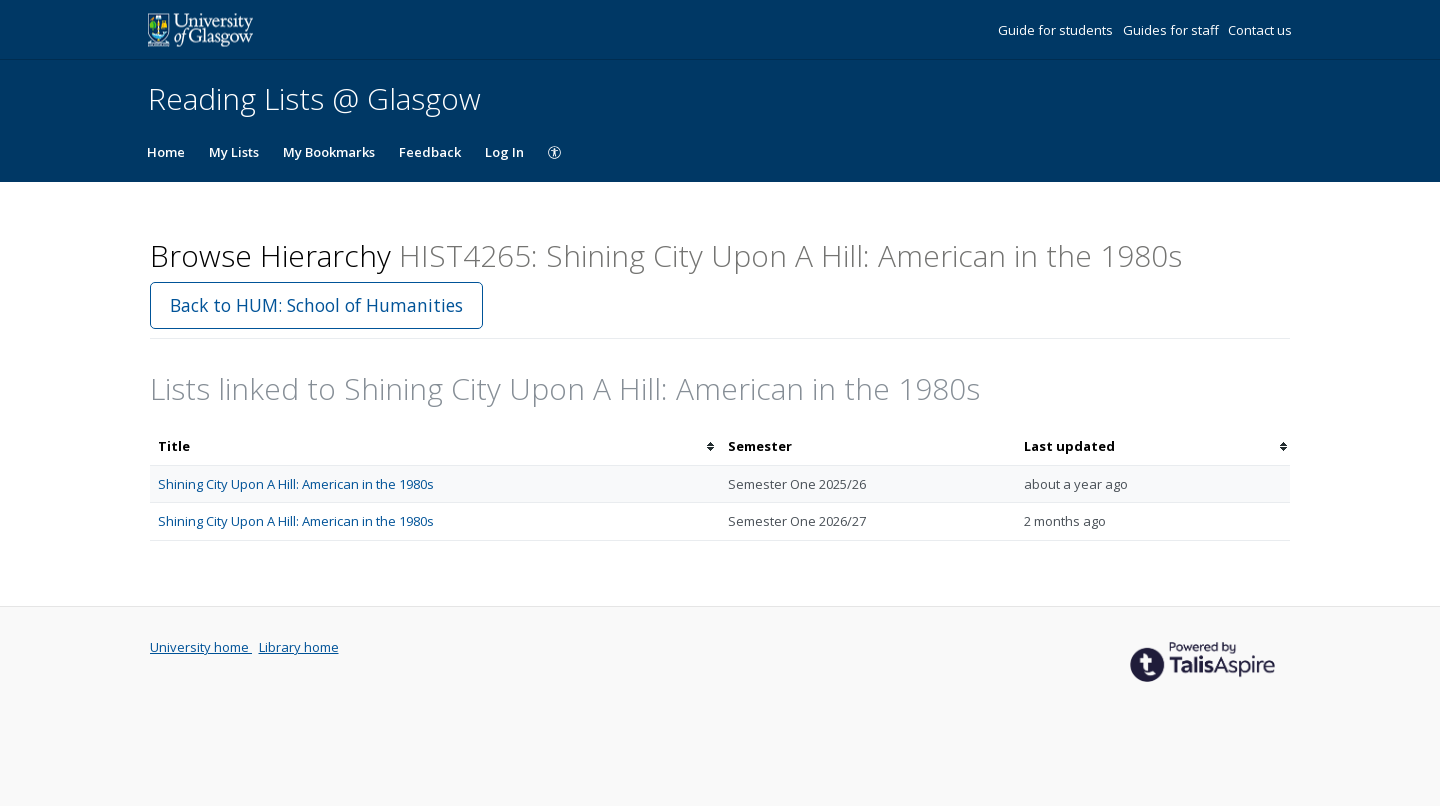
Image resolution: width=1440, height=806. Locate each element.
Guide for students (1057, 30)
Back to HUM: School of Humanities (316, 305)
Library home (299, 647)
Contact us (1260, 30)
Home (166, 152)
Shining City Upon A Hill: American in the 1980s (296, 484)
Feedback (430, 152)
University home (201, 647)
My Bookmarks (329, 152)
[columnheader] (435, 446)
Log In (504, 152)
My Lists (234, 152)
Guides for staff (1172, 30)
